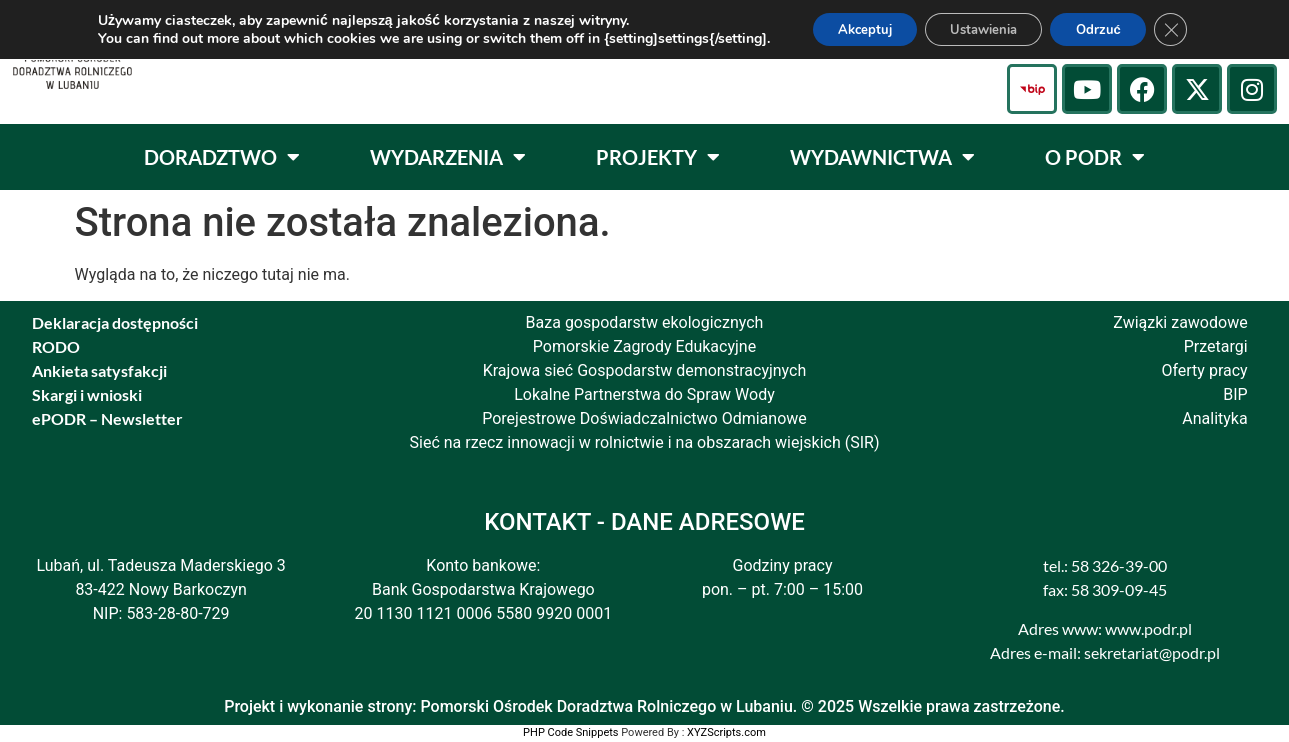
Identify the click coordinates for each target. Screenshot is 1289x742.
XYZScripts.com (726, 732)
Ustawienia (982, 30)
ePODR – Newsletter (107, 418)
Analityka (1214, 418)
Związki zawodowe (1180, 322)
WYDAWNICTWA (882, 157)
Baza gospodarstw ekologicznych (645, 322)
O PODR (1095, 157)
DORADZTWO (222, 157)
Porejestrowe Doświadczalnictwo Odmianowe (644, 418)
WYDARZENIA (448, 157)
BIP (1235, 394)
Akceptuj (849, 30)
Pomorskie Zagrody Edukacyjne (644, 346)
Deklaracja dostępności (115, 322)
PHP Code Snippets (570, 732)
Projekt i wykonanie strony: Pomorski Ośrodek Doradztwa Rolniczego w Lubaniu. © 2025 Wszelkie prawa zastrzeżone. (644, 706)
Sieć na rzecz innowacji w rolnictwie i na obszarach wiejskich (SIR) (645, 442)
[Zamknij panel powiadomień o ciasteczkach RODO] (1190, 31)
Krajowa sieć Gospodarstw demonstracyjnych (645, 370)
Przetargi (1216, 346)
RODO (56, 346)
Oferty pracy (1204, 370)
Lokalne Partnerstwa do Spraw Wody (644, 394)
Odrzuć (1110, 30)
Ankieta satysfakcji (99, 370)
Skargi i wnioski (87, 394)
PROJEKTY (658, 157)
